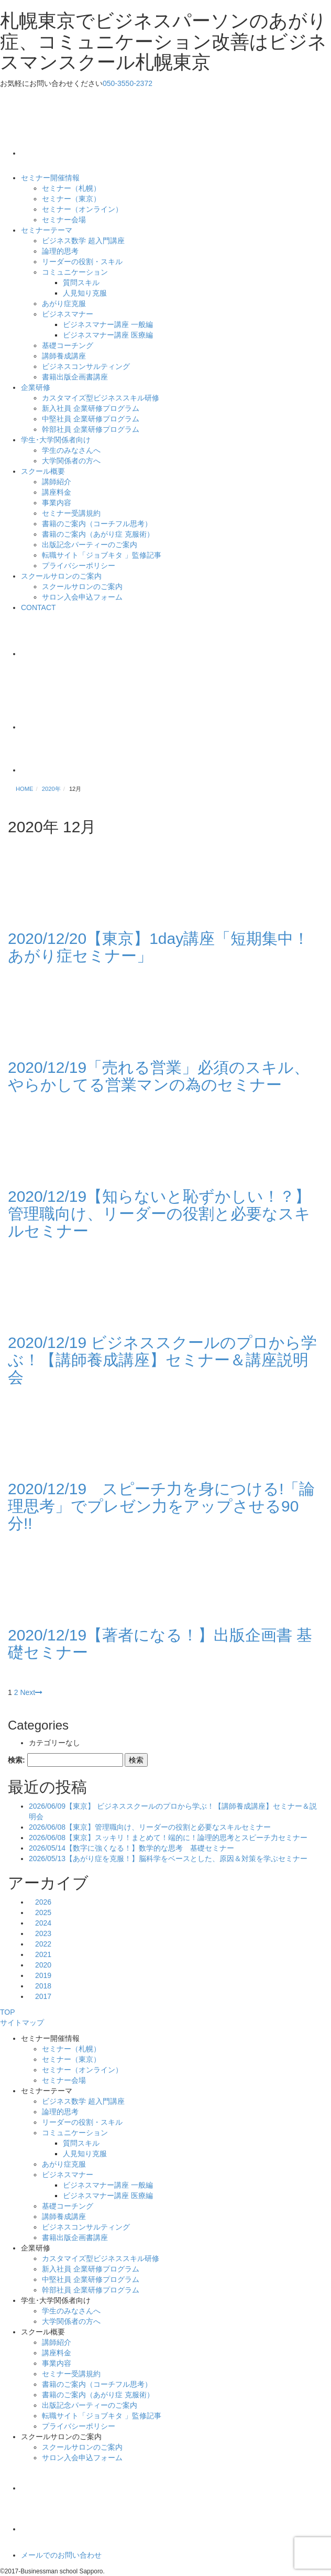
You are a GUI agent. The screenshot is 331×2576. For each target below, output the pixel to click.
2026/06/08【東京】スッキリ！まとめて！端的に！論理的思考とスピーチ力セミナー (168, 1837)
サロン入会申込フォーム (82, 597)
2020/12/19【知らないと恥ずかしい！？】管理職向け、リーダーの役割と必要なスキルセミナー (159, 1214)
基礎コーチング (67, 345)
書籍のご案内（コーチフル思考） (97, 523)
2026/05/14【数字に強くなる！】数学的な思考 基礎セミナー (131, 1848)
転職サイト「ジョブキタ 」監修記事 (101, 555)
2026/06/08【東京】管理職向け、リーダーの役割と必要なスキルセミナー (150, 1827)
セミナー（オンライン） (82, 209)
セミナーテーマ (46, 230)
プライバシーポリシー (78, 565)
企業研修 (35, 387)
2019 (43, 1975)
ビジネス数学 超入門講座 (83, 240)
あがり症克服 (64, 303)
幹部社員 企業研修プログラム (90, 429)
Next (31, 1692)
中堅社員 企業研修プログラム (90, 419)
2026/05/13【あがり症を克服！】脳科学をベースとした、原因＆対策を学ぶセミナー (168, 1858)
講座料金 (56, 492)
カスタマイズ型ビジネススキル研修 (100, 398)
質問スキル (81, 282)
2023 (43, 1933)
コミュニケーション (75, 272)
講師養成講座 (64, 356)
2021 (43, 1954)
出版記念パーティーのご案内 (89, 544)
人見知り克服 (85, 293)
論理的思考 (60, 251)
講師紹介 (56, 481)
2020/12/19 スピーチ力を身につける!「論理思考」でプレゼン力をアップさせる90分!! (161, 1506)
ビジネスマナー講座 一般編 (108, 324)
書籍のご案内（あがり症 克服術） (98, 534)
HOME (25, 789)
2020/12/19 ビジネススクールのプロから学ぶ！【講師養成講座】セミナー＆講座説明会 (162, 1360)
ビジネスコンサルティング (86, 366)
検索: (16, 1760)
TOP (7, 2012)
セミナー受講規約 (71, 513)
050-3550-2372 (127, 83)
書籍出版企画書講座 (75, 377)
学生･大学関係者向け (56, 440)
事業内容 (56, 502)
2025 (43, 1912)
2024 (43, 1923)
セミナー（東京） (71, 198)
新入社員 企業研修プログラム (90, 408)
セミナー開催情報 (50, 177)
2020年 (51, 789)
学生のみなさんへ (71, 450)
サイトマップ (22, 2022)
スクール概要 (43, 471)
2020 (43, 1965)
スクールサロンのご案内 (61, 576)
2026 (43, 1902)
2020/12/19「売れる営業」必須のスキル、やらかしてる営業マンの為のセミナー (159, 1076)
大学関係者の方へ (71, 460)
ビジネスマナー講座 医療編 (108, 335)
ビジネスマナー (67, 314)
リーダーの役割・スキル (82, 261)
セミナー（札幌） (71, 188)
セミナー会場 (64, 219)
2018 (43, 1986)
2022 (43, 1944)
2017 (43, 1996)
